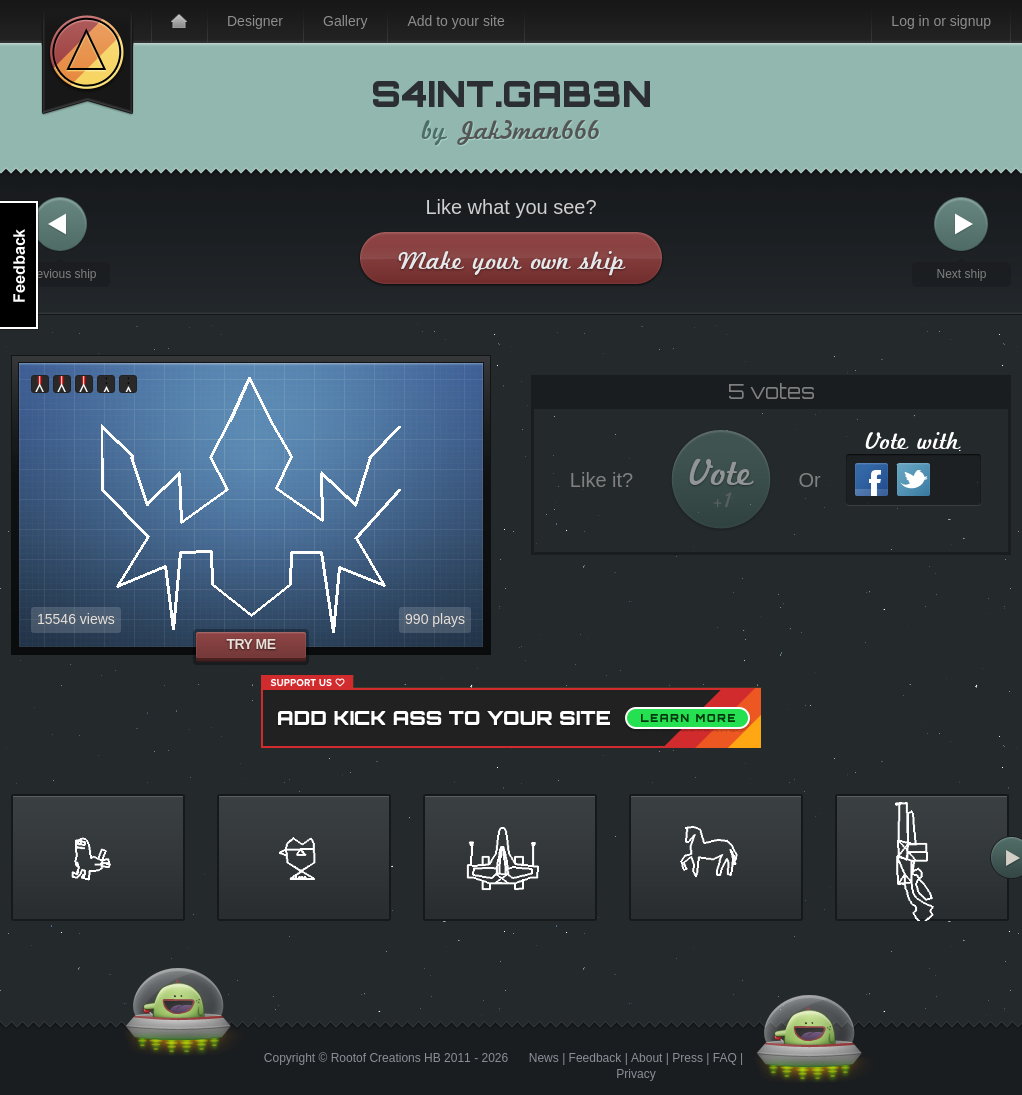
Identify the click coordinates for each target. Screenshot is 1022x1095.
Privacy (635, 1074)
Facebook (871, 479)
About (646, 1058)
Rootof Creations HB (386, 1058)
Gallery (345, 21)
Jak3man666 (529, 131)
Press (687, 1058)
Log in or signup (941, 21)
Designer (255, 21)
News (544, 1058)
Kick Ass (87, 58)
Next (961, 224)
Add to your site (455, 21)
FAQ (725, 1058)
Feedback (595, 1058)
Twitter (913, 479)
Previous (60, 224)
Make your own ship (511, 260)
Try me (250, 644)
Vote (721, 482)
